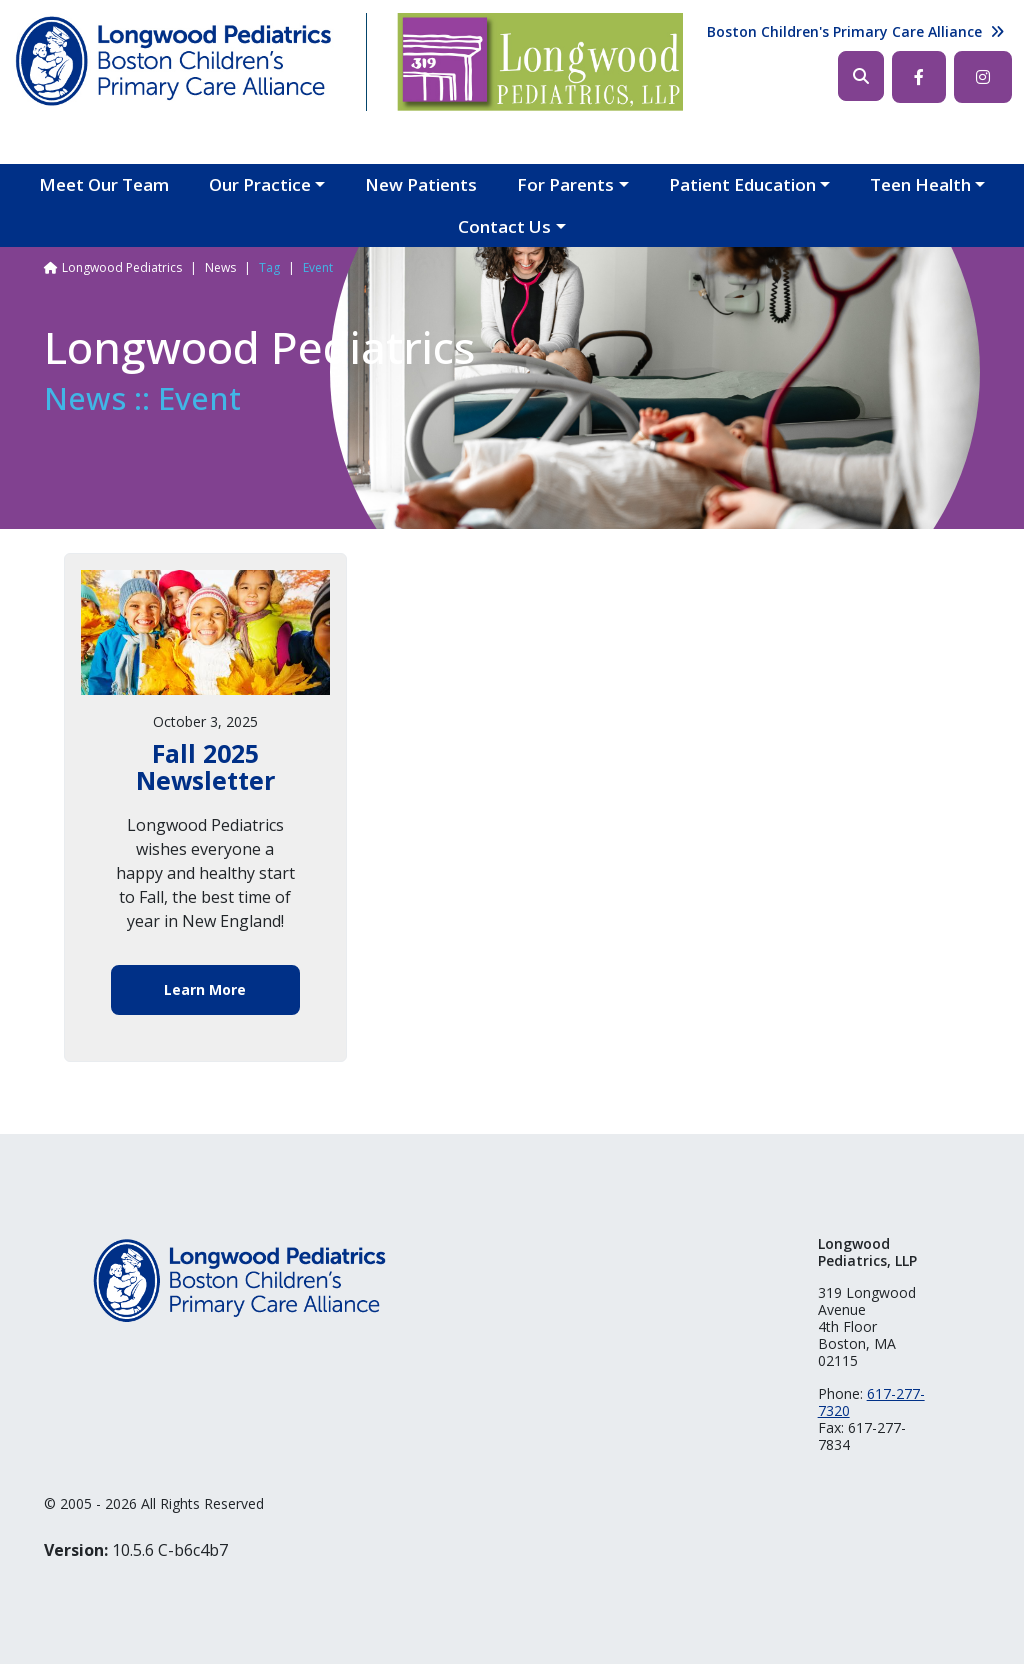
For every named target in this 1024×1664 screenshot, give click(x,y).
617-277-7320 (871, 1402)
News (220, 267)
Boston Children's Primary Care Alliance (844, 31)
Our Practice (260, 184)
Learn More (205, 989)
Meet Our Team (104, 184)
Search (861, 76)
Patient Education (742, 184)
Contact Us (504, 226)
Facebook (919, 77)
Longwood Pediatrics (122, 267)
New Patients (421, 184)
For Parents (565, 184)
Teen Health (920, 184)
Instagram (983, 77)
